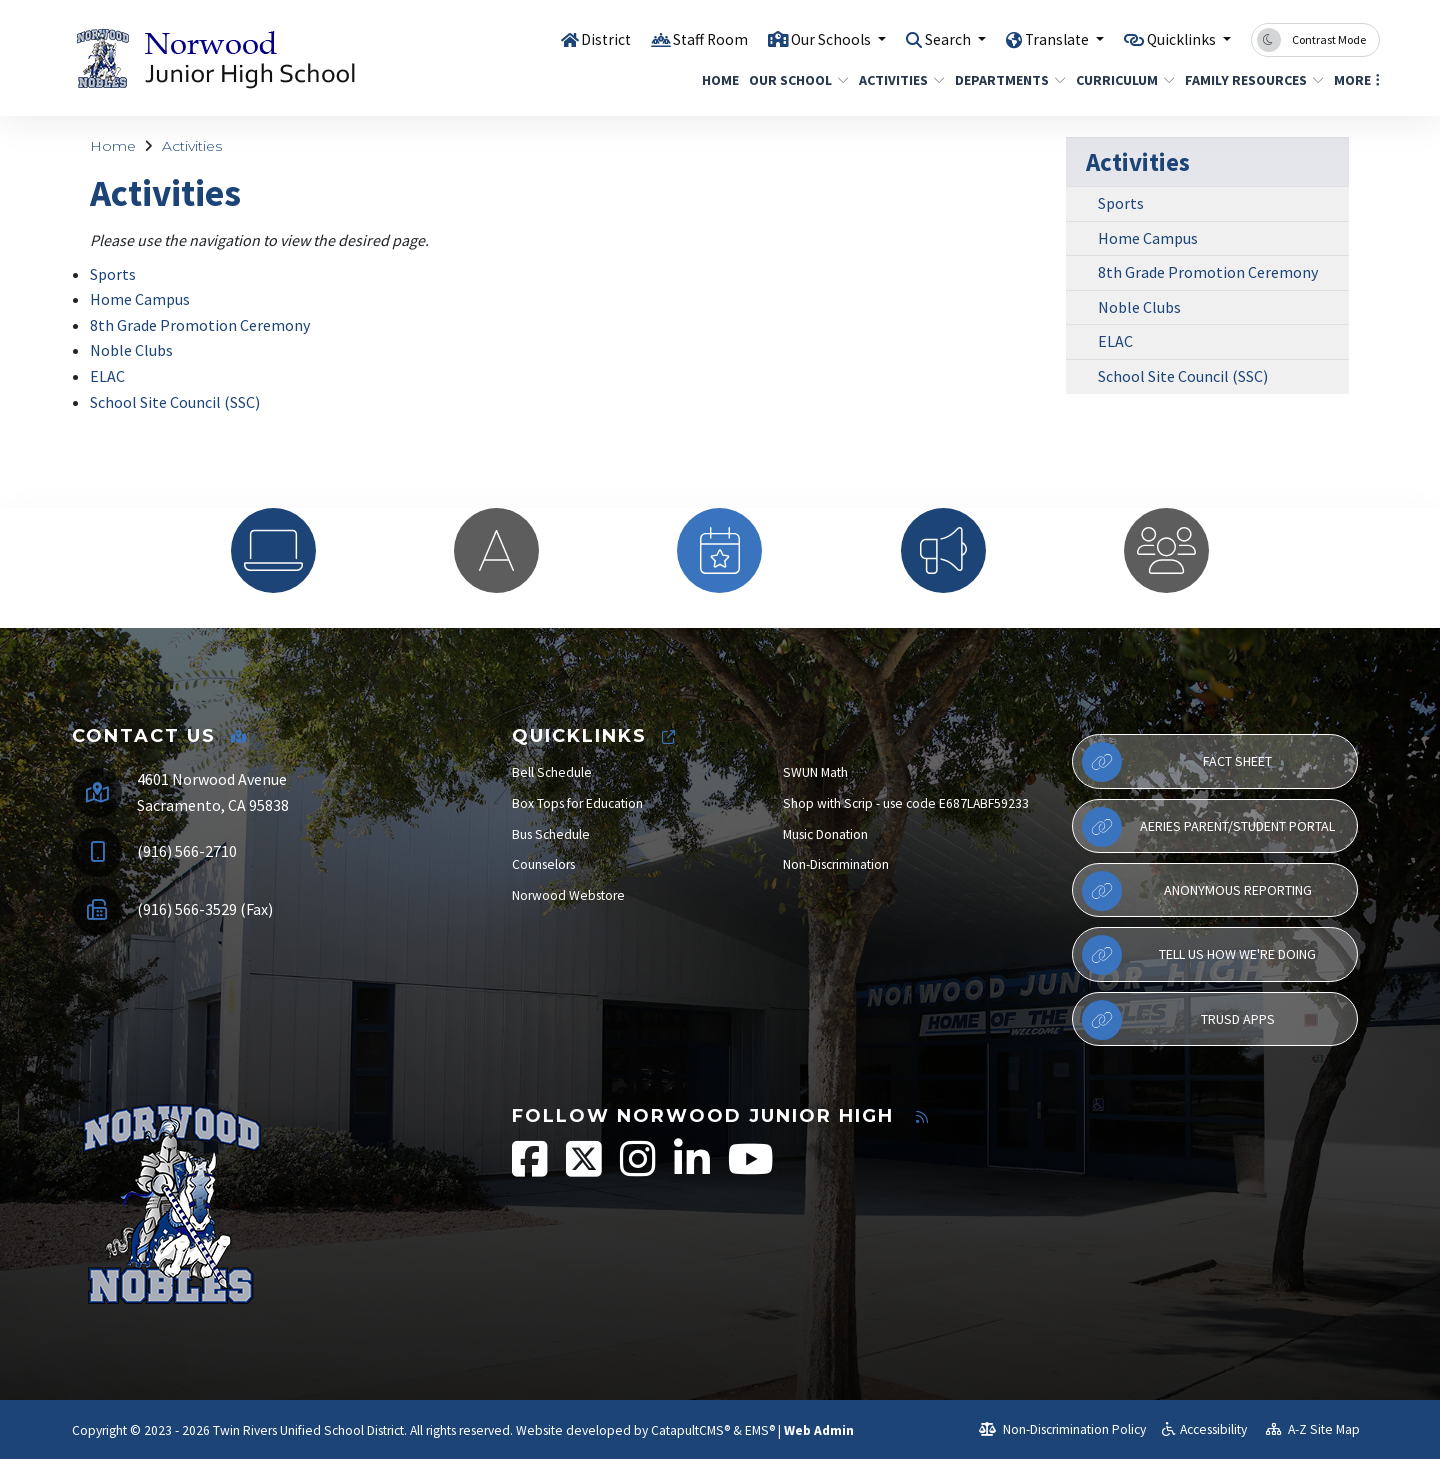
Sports (113, 274)
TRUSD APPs (1178, 1020)
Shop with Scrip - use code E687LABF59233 (906, 803)
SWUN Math (815, 772)
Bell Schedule (552, 772)
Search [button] (927, 39)
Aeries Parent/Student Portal (1208, 827)
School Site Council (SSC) (175, 402)
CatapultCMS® (690, 1430)
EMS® (760, 1430)
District (564, 39)
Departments (1004, 80)
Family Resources (1247, 80)
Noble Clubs (131, 350)
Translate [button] (1043, 39)
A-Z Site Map (1313, 1429)
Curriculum (1120, 80)
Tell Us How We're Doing (1199, 955)
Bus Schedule (551, 834)
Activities (897, 80)
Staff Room (673, 39)
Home (718, 80)
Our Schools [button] (802, 39)
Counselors (543, 864)
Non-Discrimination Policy (1062, 1429)
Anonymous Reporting (1197, 891)
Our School (793, 80)
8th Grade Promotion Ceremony (200, 325)
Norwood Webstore (568, 895)
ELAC (107, 376)
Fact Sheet (1177, 762)
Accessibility (1204, 1429)
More (1354, 80)
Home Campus (140, 299)
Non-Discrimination (836, 864)
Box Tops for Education (577, 803)
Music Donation (825, 834)
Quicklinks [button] (1177, 39)
